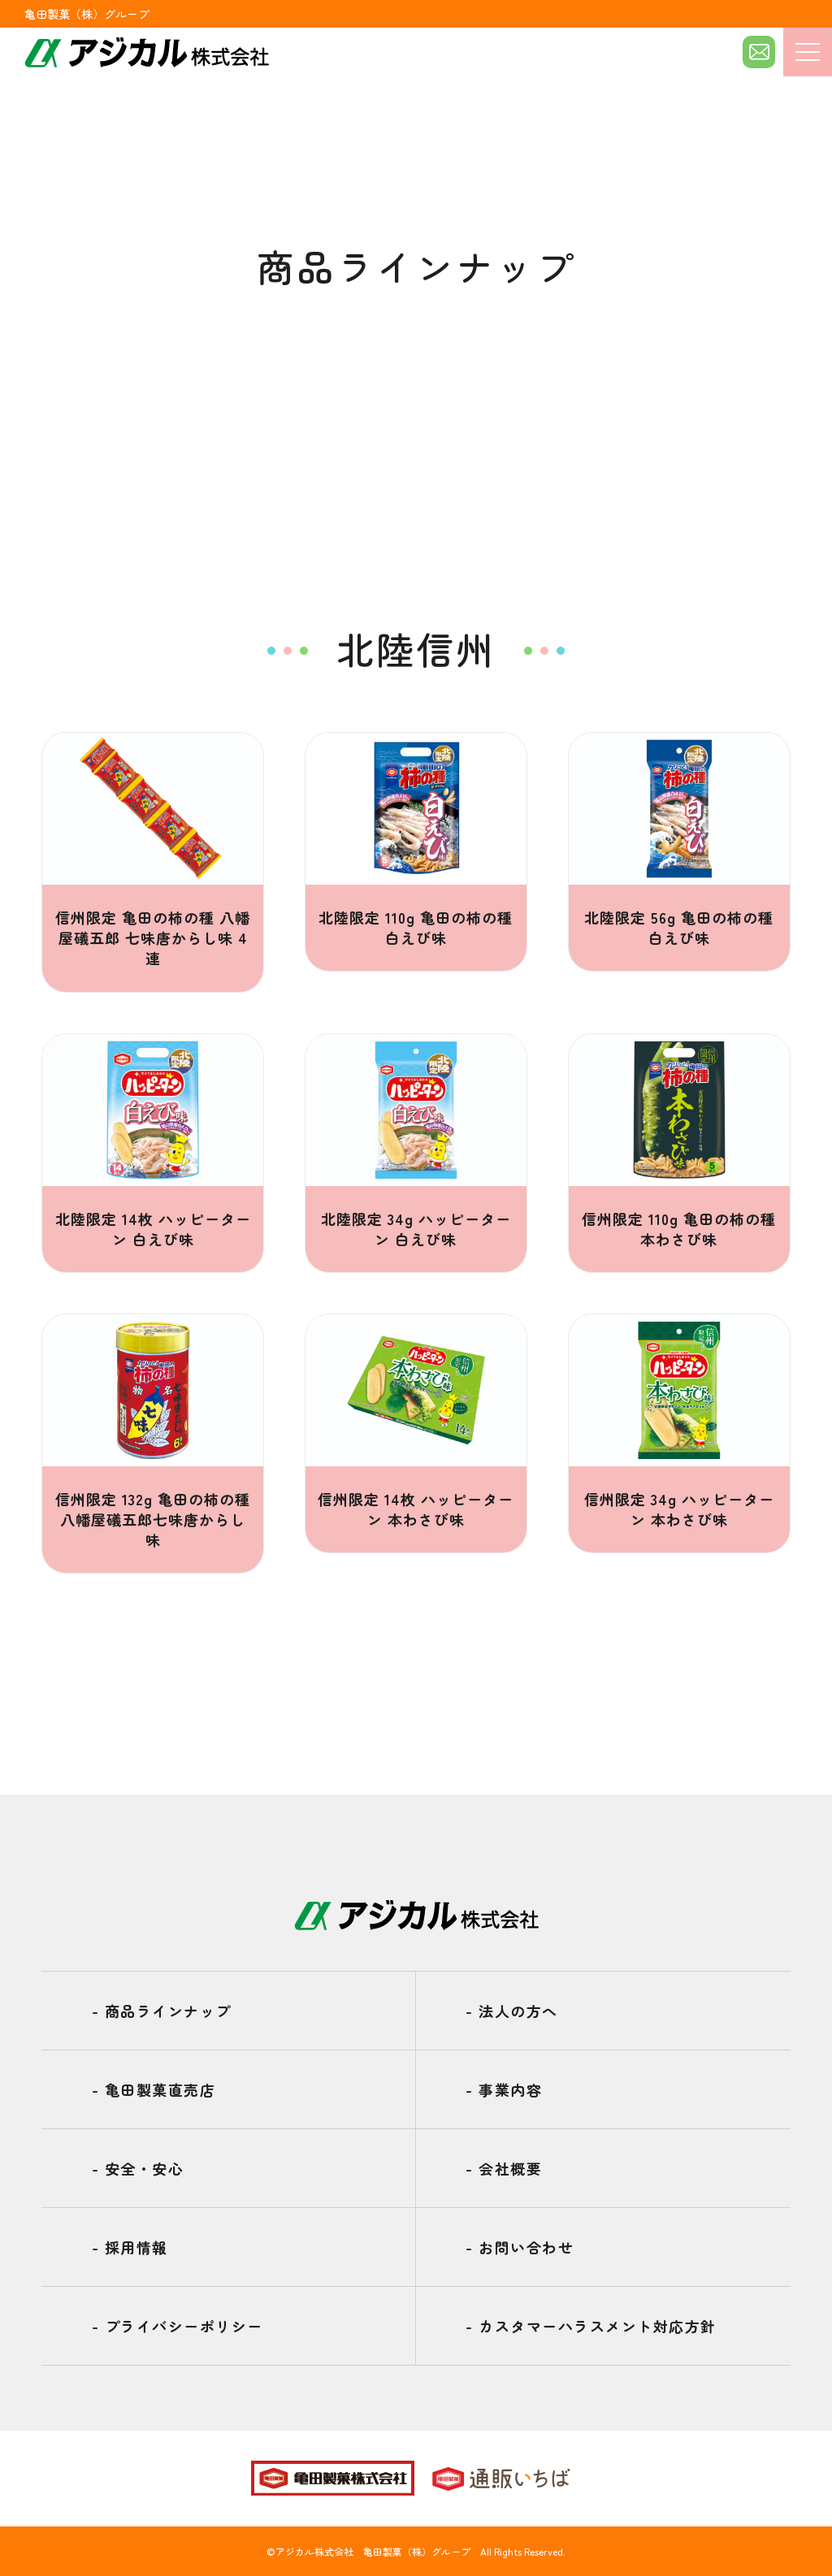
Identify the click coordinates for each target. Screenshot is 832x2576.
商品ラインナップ (162, 2010)
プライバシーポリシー (177, 2325)
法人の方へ (512, 2010)
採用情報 (130, 2247)
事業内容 (504, 2089)
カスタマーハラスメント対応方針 (591, 2325)
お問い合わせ (520, 2247)
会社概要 (504, 2168)
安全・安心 (138, 2168)
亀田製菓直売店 (154, 2089)
